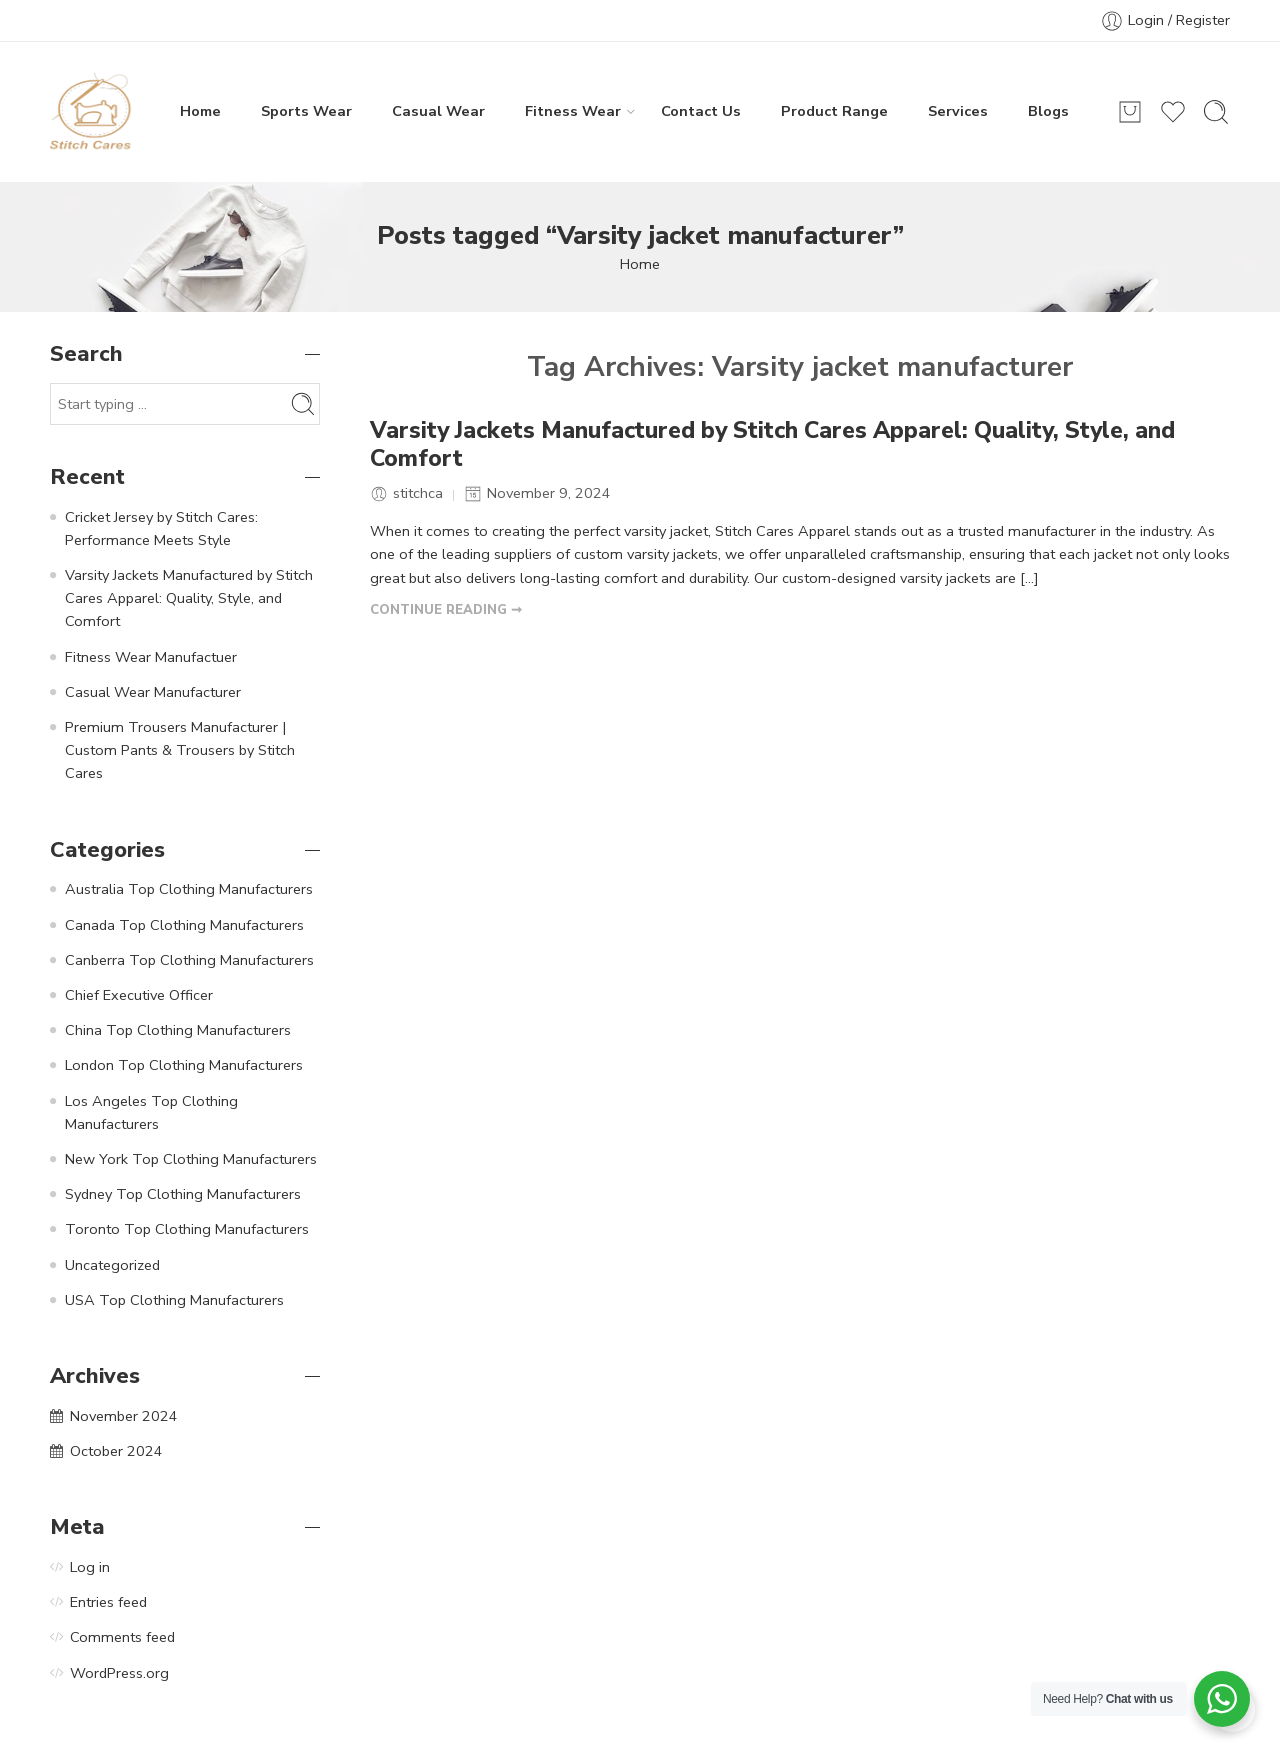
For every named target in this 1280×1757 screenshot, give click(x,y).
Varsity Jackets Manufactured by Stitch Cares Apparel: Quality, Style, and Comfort (772, 445)
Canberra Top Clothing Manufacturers (189, 960)
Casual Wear (438, 111)
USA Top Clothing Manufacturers (174, 1300)
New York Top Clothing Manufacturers (191, 1159)
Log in (90, 1567)
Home (200, 111)
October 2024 (116, 1451)
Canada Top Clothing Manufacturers (184, 925)
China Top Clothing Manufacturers (178, 1030)
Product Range (834, 111)
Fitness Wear (573, 111)
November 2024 (124, 1416)
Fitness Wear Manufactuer (151, 657)
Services (958, 111)
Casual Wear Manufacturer (153, 692)
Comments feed (122, 1637)
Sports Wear (306, 111)
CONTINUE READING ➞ (446, 610)
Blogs (1048, 111)
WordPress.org (119, 1673)
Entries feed (108, 1602)
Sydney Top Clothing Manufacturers (183, 1194)
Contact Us (701, 111)
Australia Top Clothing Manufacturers (189, 889)
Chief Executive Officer (139, 995)
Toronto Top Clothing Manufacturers (187, 1229)
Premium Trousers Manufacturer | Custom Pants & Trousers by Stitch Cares (180, 750)
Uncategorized (112, 1265)
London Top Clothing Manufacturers (184, 1065)
